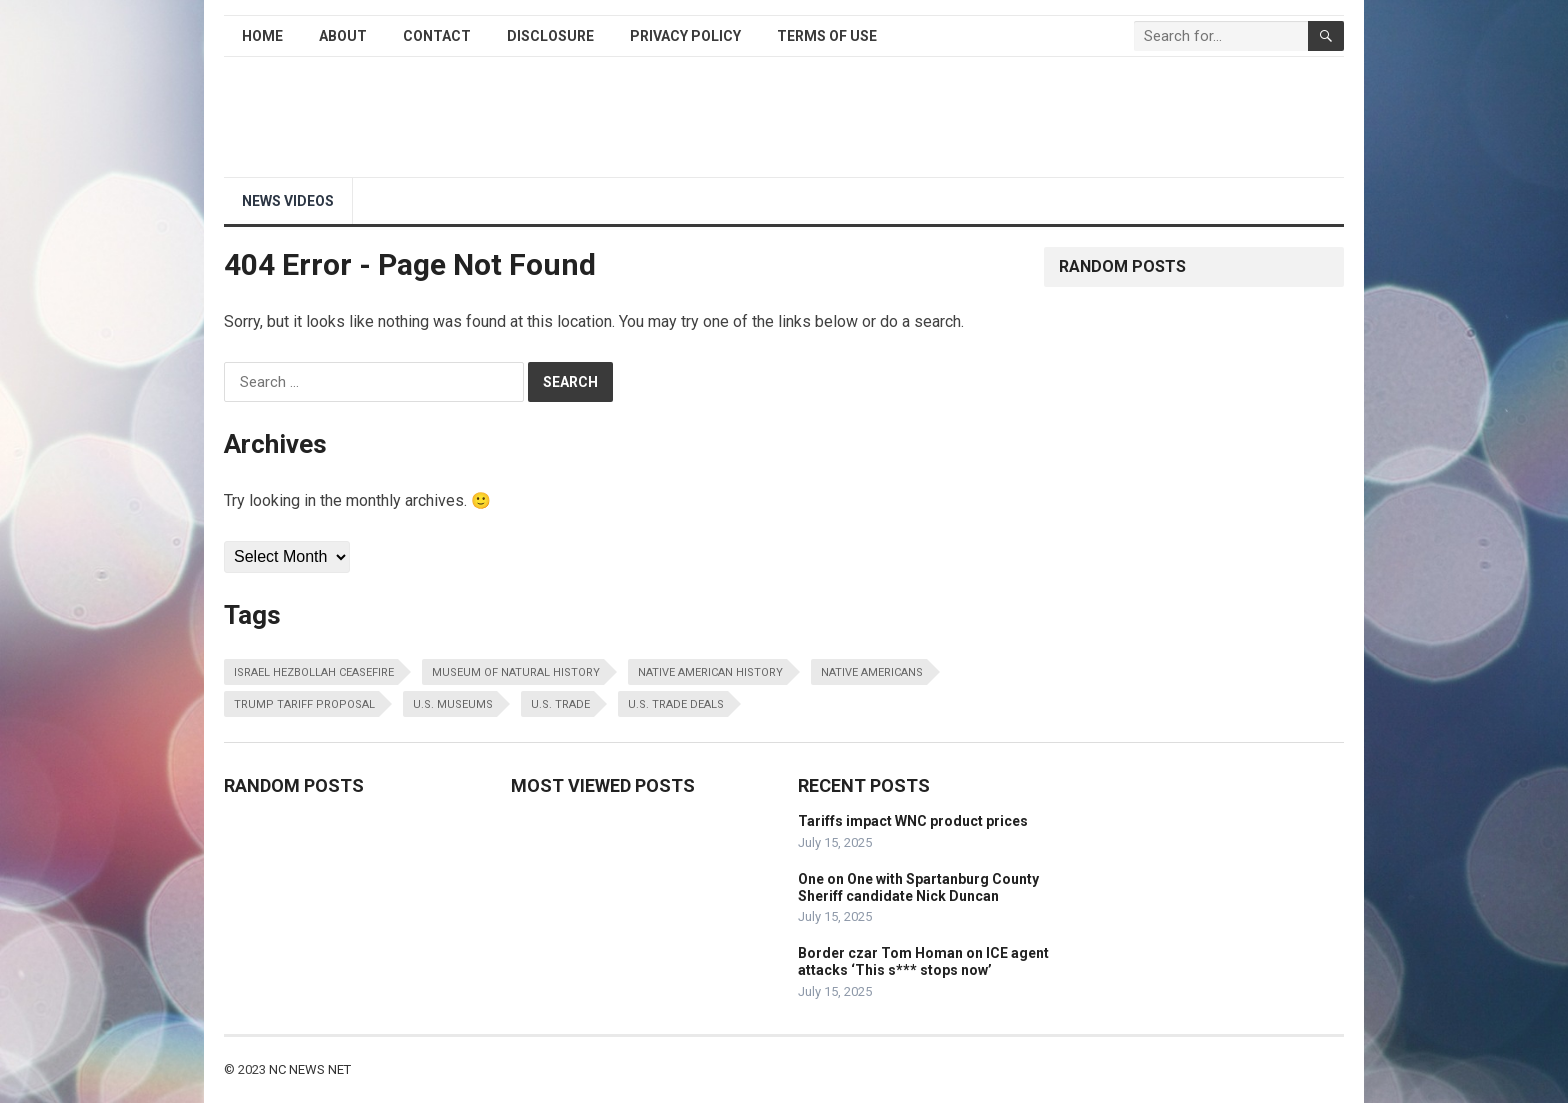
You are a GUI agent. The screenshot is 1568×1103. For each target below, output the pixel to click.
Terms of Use (827, 36)
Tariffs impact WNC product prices (913, 821)
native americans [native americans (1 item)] (872, 672)
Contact (437, 36)
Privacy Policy (685, 36)
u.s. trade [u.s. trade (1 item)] (560, 704)
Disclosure (550, 36)
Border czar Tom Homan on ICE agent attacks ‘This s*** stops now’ (923, 961)
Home (262, 36)
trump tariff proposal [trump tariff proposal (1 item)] (304, 704)
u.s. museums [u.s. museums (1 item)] (453, 704)
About (343, 36)
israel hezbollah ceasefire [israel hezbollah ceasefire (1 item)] (314, 672)
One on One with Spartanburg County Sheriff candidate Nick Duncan (918, 887)
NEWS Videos (288, 201)
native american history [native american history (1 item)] (710, 672)
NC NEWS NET (310, 1069)
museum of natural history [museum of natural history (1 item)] (516, 672)
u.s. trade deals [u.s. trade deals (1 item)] (676, 704)
